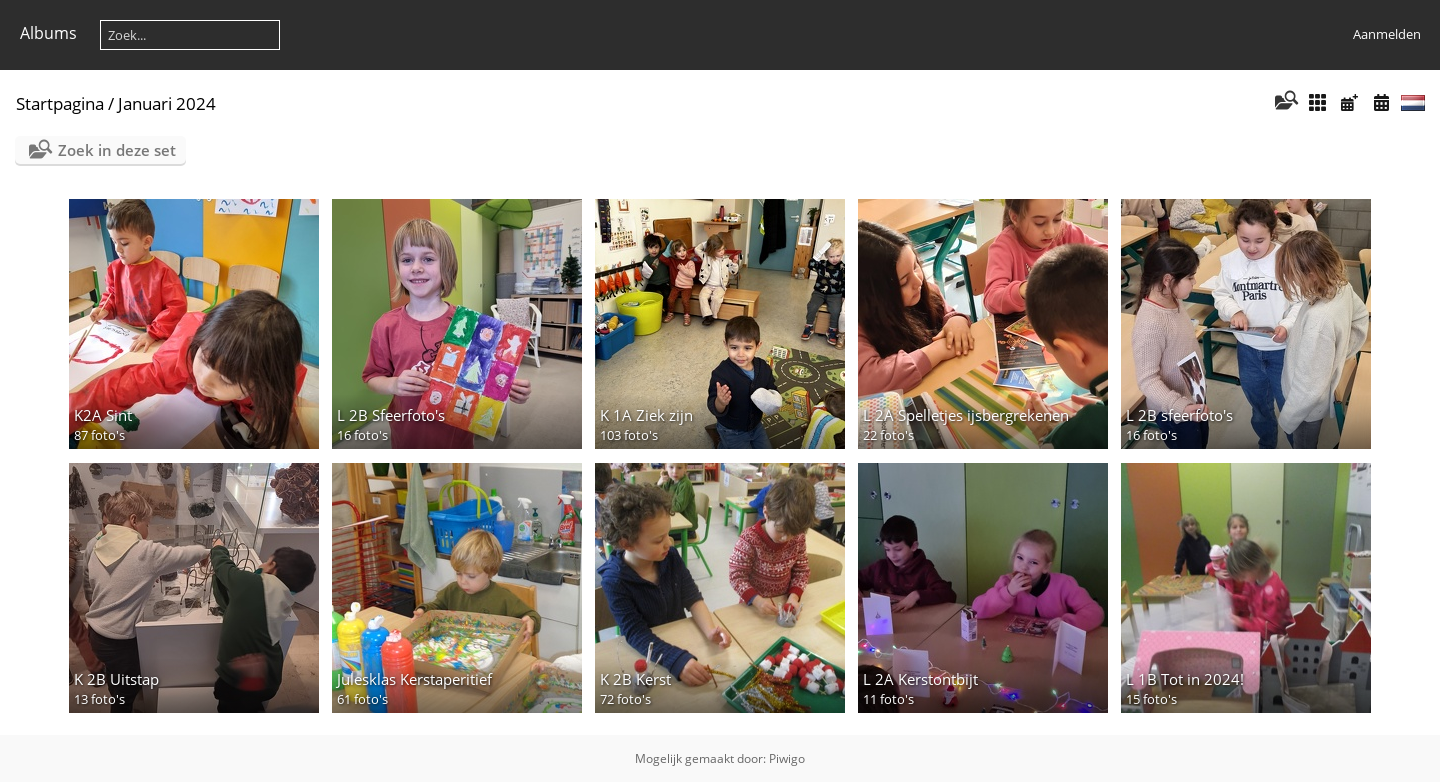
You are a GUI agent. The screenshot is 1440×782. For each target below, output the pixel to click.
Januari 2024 (167, 103)
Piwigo (787, 758)
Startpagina (60, 103)
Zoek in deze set (117, 150)
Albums (48, 33)
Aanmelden (1387, 34)
